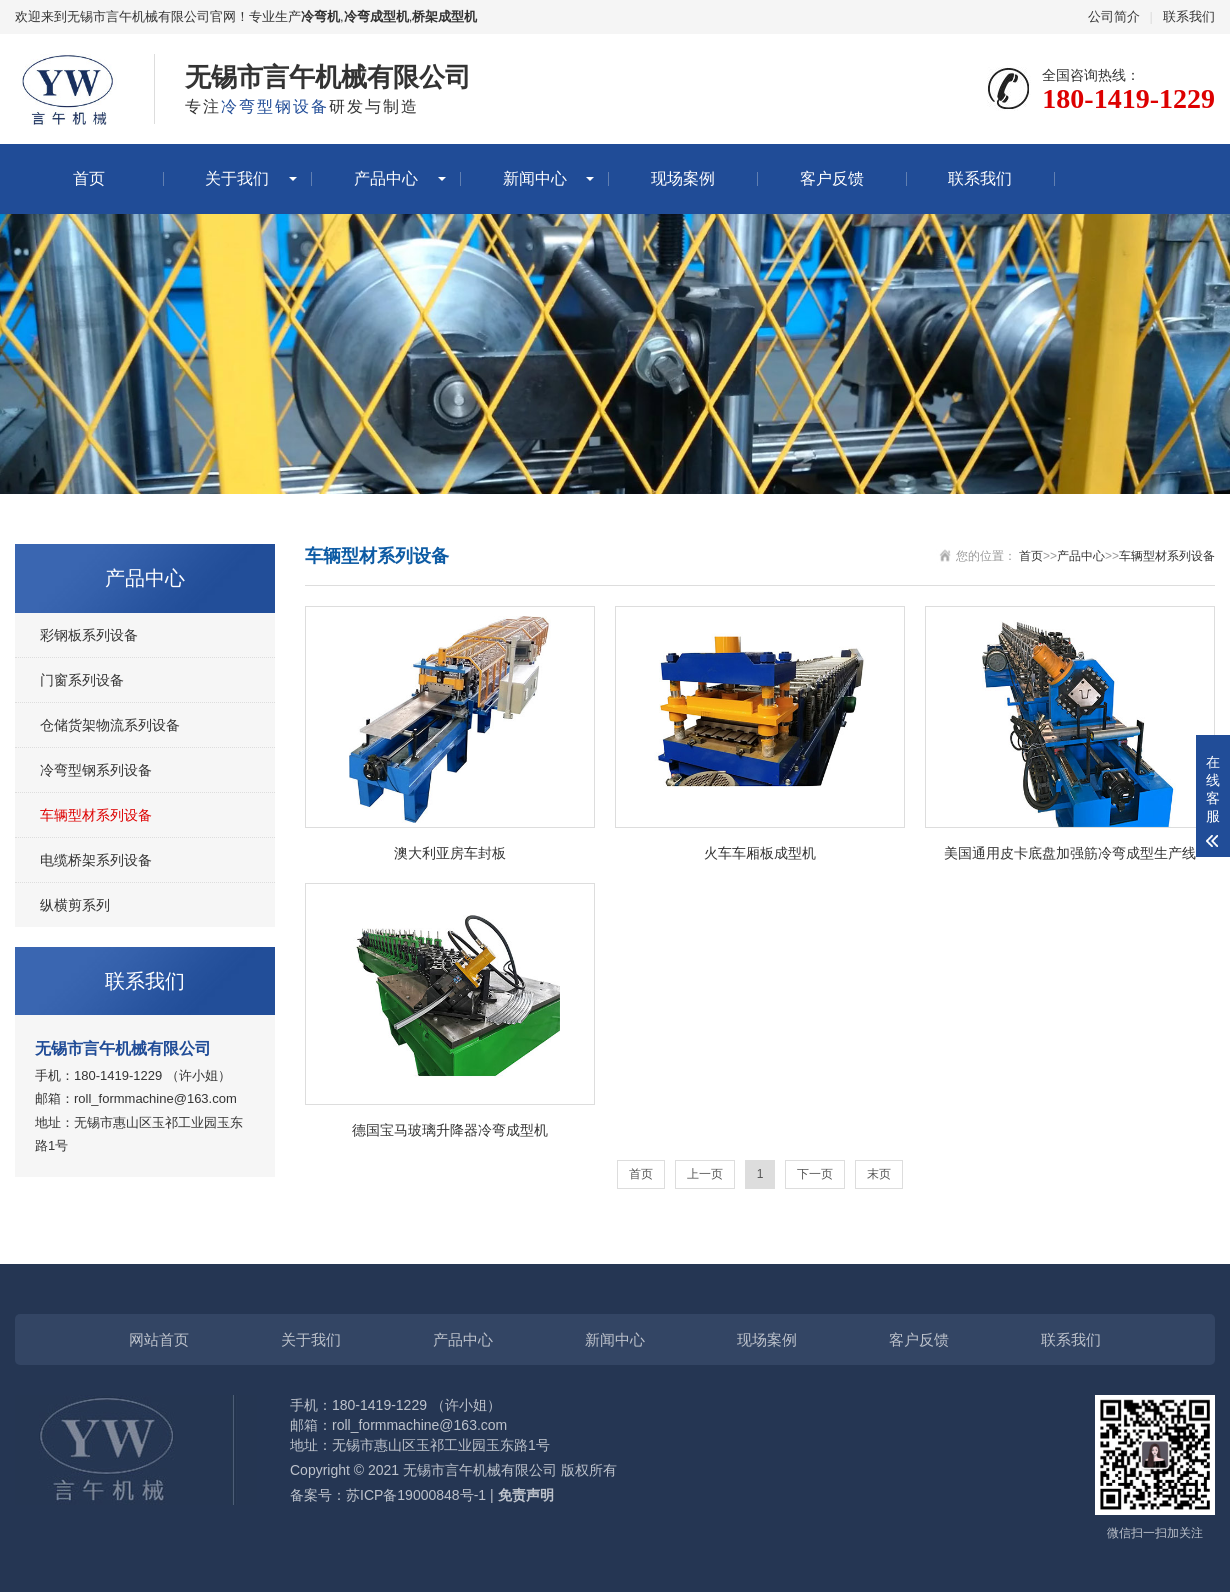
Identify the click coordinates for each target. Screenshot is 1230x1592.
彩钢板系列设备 (89, 635)
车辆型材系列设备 (96, 815)
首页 (89, 178)
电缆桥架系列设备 (96, 860)
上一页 (705, 1174)
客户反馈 (832, 178)
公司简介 (1114, 16)
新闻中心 (535, 178)
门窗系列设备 (82, 680)
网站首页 (159, 1339)
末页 (879, 1174)
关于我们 (237, 178)
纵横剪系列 (75, 905)
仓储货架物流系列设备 (110, 725)
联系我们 (1189, 16)
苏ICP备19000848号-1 (416, 1495)
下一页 (815, 1174)
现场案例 (683, 178)
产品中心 (386, 178)
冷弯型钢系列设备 (96, 770)
